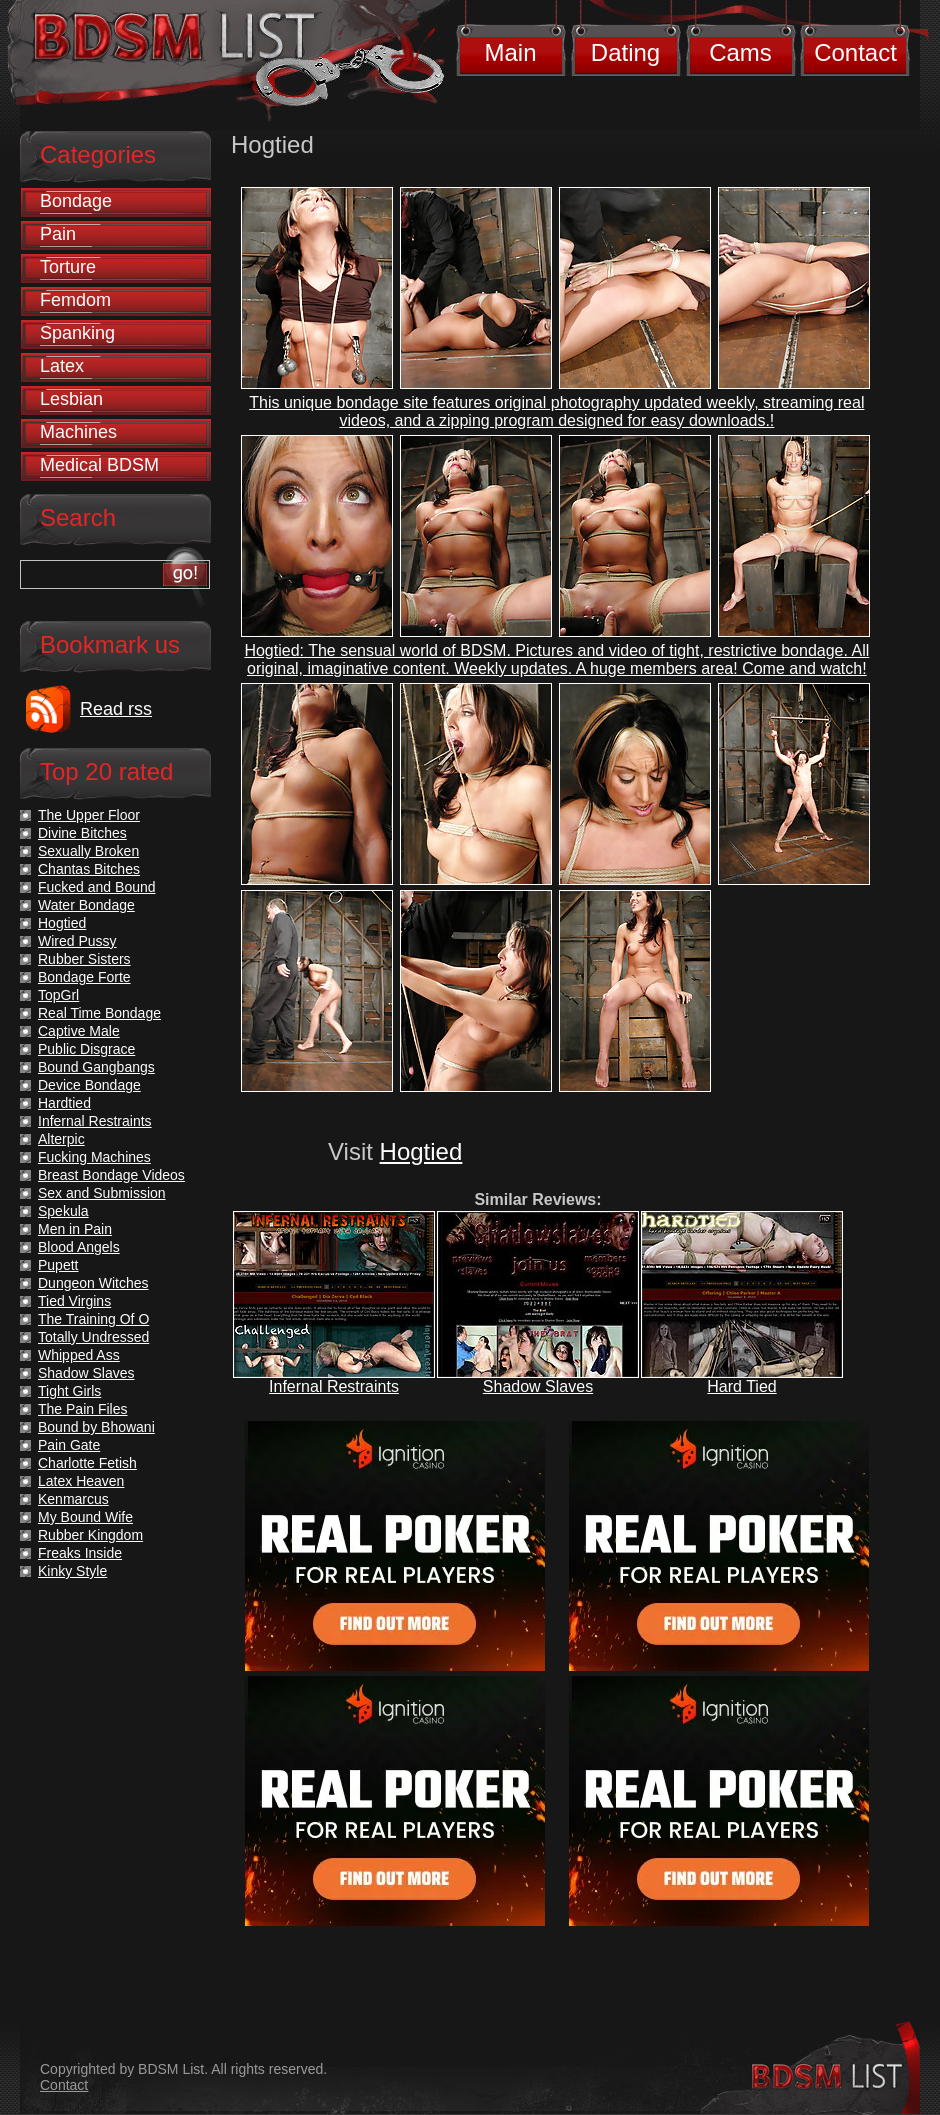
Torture (68, 267)
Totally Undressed (93, 1337)
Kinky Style (72, 1571)
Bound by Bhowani (96, 1427)
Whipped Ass (79, 1355)
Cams (740, 52)
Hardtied (64, 1103)
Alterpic (61, 1139)
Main (510, 52)
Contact (855, 52)
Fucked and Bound (97, 887)
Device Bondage (89, 1085)
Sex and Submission (102, 1193)
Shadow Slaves (538, 1386)
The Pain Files (82, 1409)
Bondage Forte (84, 977)
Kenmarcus (73, 1499)
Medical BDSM (99, 465)
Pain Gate (69, 1445)
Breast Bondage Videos (111, 1175)
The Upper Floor (89, 815)
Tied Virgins (74, 1301)
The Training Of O (93, 1319)
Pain (58, 234)
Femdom (75, 300)
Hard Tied (741, 1386)
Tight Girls (69, 1391)
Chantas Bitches (89, 869)
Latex (62, 366)
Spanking (77, 333)
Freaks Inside (80, 1553)
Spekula (63, 1211)
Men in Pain (75, 1229)
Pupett (58, 1265)
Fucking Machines (94, 1157)
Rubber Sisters (84, 959)
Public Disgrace (86, 1049)
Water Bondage (86, 905)
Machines (78, 432)
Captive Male (79, 1031)
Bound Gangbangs (96, 1067)
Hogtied (421, 1151)
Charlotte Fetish (87, 1463)
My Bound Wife (85, 1517)
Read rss (116, 709)
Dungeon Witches (93, 1283)
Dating (625, 52)
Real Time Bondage (99, 1013)
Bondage (76, 201)
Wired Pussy (77, 941)
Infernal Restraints (334, 1386)
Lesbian (71, 399)
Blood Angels (79, 1247)
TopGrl (58, 995)
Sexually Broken (88, 851)
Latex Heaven (81, 1481)
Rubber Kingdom (90, 1535)
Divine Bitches (82, 833)
